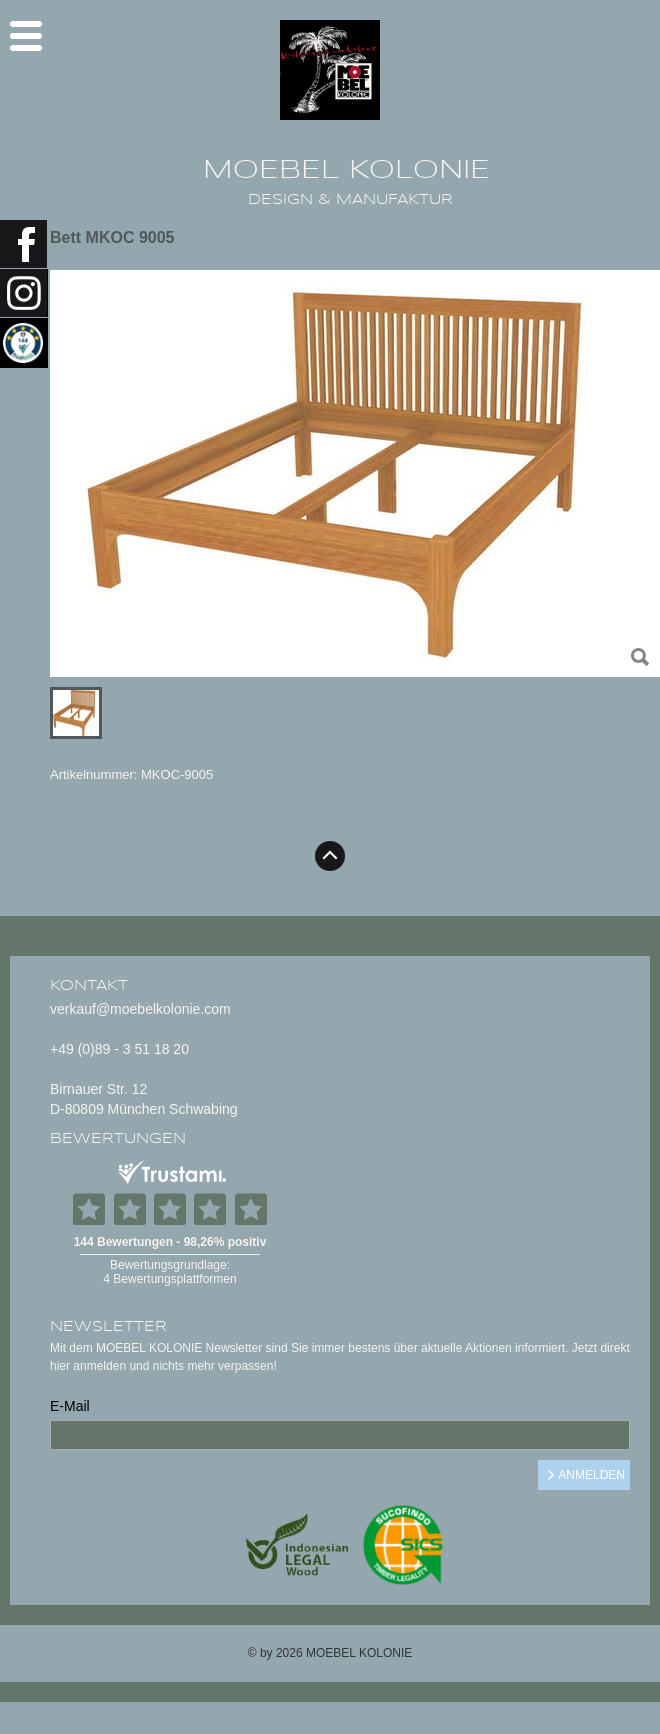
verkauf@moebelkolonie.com (140, 1009)
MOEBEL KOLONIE (346, 170)
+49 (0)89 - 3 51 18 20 (119, 1049)
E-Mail (70, 1406)
